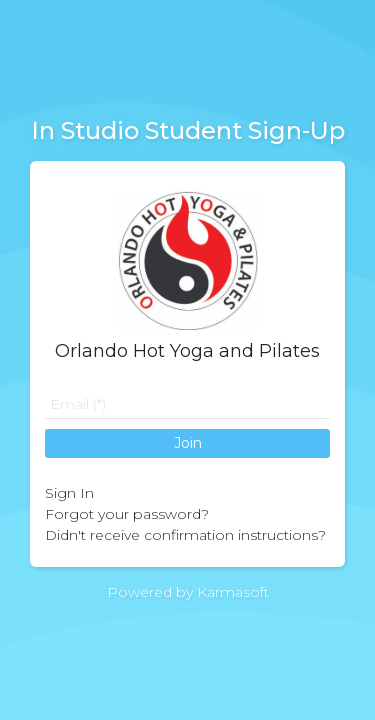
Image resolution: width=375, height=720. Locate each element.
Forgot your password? (127, 514)
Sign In (69, 493)
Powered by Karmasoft (188, 592)
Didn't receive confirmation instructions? (185, 535)
